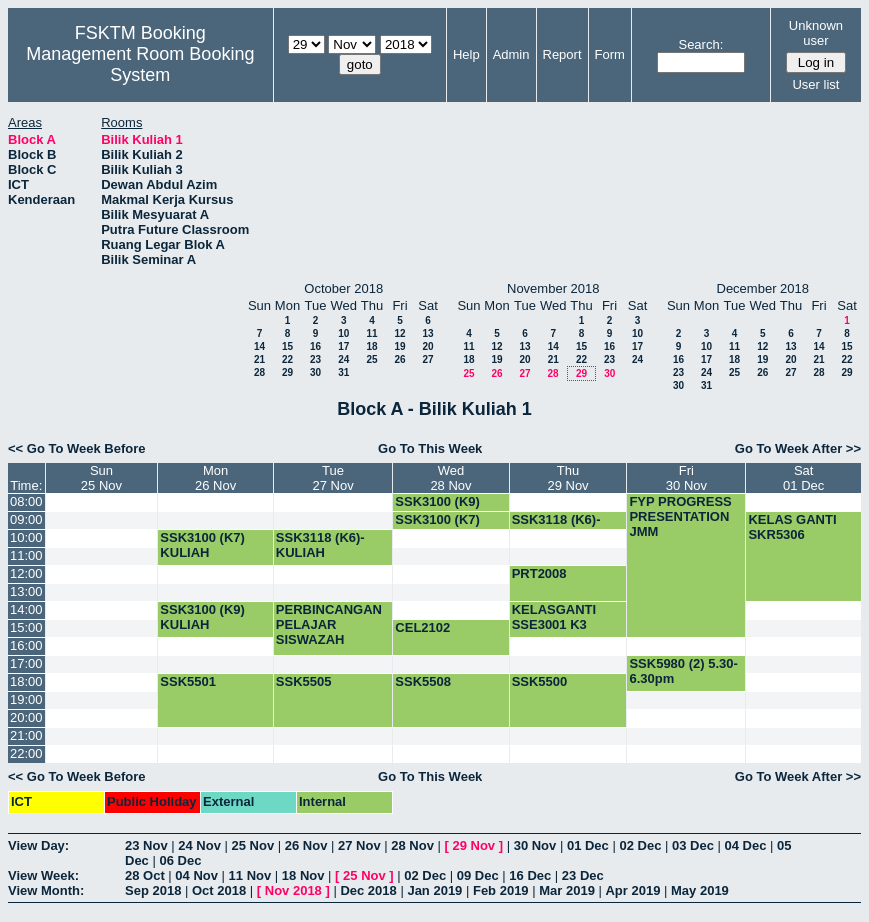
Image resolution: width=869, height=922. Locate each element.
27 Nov (359, 845)
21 (259, 359)
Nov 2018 (293, 890)
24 (343, 359)
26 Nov (306, 845)
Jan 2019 (434, 890)
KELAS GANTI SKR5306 (792, 527)
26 (399, 359)
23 (315, 359)
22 (287, 359)
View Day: (38, 845)
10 (343, 333)
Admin (511, 54)
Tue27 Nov (332, 478)
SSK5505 (304, 681)
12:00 (26, 573)
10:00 (26, 537)
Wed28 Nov (450, 478)
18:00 (26, 681)
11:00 (26, 555)
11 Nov (250, 875)
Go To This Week (430, 448)
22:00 (26, 753)
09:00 (26, 519)
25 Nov (253, 845)
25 (371, 359)
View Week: (43, 875)
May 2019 (700, 890)
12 (399, 333)
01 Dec (588, 845)
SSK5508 (423, 681)
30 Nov (535, 845)
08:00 (26, 501)
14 (259, 346)
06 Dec (180, 860)
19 (399, 346)
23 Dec (583, 875)
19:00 (26, 699)
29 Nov (473, 845)
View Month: (46, 890)
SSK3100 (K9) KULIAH (437, 509)
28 (259, 372)
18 (371, 346)
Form (610, 54)
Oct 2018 (219, 890)
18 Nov (303, 875)
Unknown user (816, 33)
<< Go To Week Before (77, 448)
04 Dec (746, 845)
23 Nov (146, 845)
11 (371, 333)
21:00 (26, 735)
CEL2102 (422, 627)
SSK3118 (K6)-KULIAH (556, 527)
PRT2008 (539, 573)
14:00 (26, 609)
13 (427, 333)
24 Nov (199, 845)
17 (343, 346)
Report (562, 54)
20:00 (26, 717)
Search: (700, 44)
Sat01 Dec (803, 478)
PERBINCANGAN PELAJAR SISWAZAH (329, 624)
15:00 (26, 627)
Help (466, 54)
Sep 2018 (153, 890)
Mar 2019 (567, 890)
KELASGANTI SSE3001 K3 (554, 617)
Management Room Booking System (140, 64)
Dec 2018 (368, 890)
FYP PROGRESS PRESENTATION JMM (680, 516)
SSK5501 (188, 681)
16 (315, 346)
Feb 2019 (501, 890)
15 (287, 346)
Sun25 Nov (101, 478)
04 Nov (196, 875)
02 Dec (640, 845)
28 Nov (412, 845)
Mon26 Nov (215, 478)
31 (343, 372)
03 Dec (693, 845)
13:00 (26, 591)
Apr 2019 (632, 890)
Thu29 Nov (567, 478)
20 (427, 346)
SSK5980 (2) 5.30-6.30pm (683, 671)
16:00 (26, 645)
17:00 (26, 663)
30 (315, 372)
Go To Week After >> (798, 448)
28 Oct (145, 875)
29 (287, 372)
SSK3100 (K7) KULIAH (202, 545)
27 (427, 359)
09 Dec (478, 875)
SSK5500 (540, 681)
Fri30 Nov (686, 478)
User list (815, 84)
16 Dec (530, 875)
